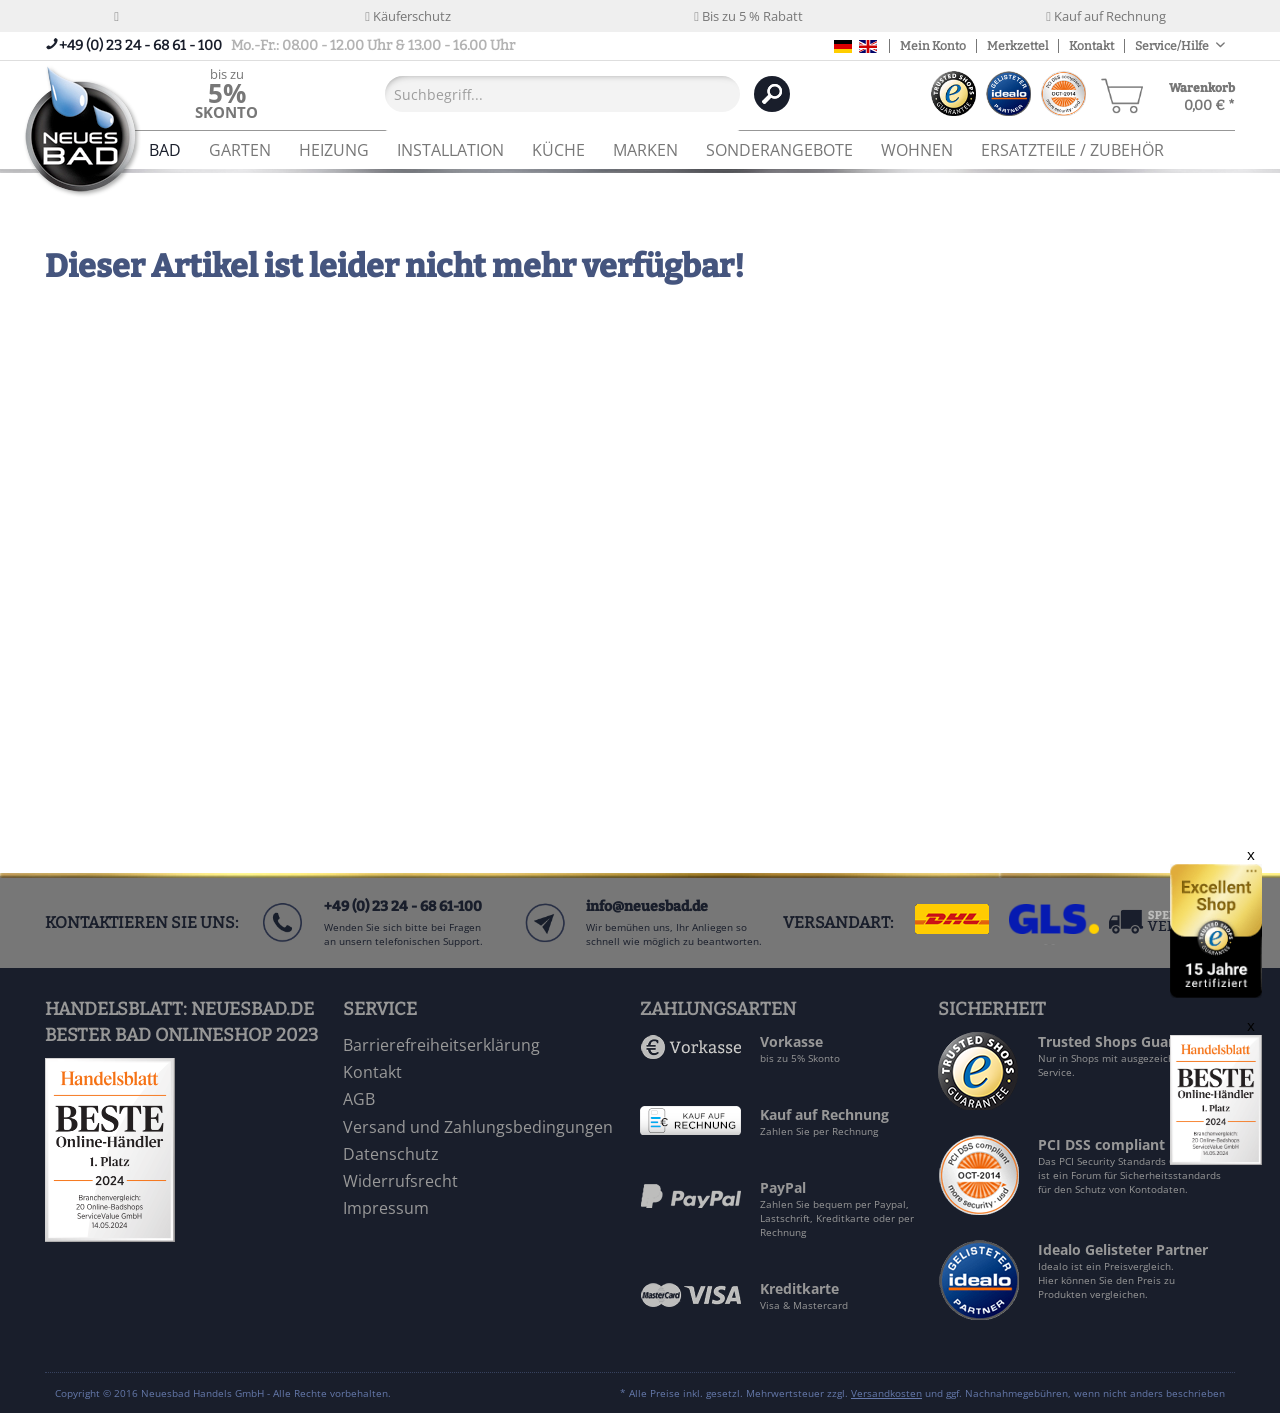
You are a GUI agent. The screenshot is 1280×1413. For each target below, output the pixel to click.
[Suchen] (772, 94)
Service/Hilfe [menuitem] (1173, 46)
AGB (359, 1099)
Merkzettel (1017, 46)
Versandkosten (886, 1393)
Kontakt (1091, 46)
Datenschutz (391, 1154)
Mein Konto (933, 46)
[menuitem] (226, 93)
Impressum (386, 1208)
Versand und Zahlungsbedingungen (478, 1127)
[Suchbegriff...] (562, 94)
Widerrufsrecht (400, 1181)
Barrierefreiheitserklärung (441, 1045)
